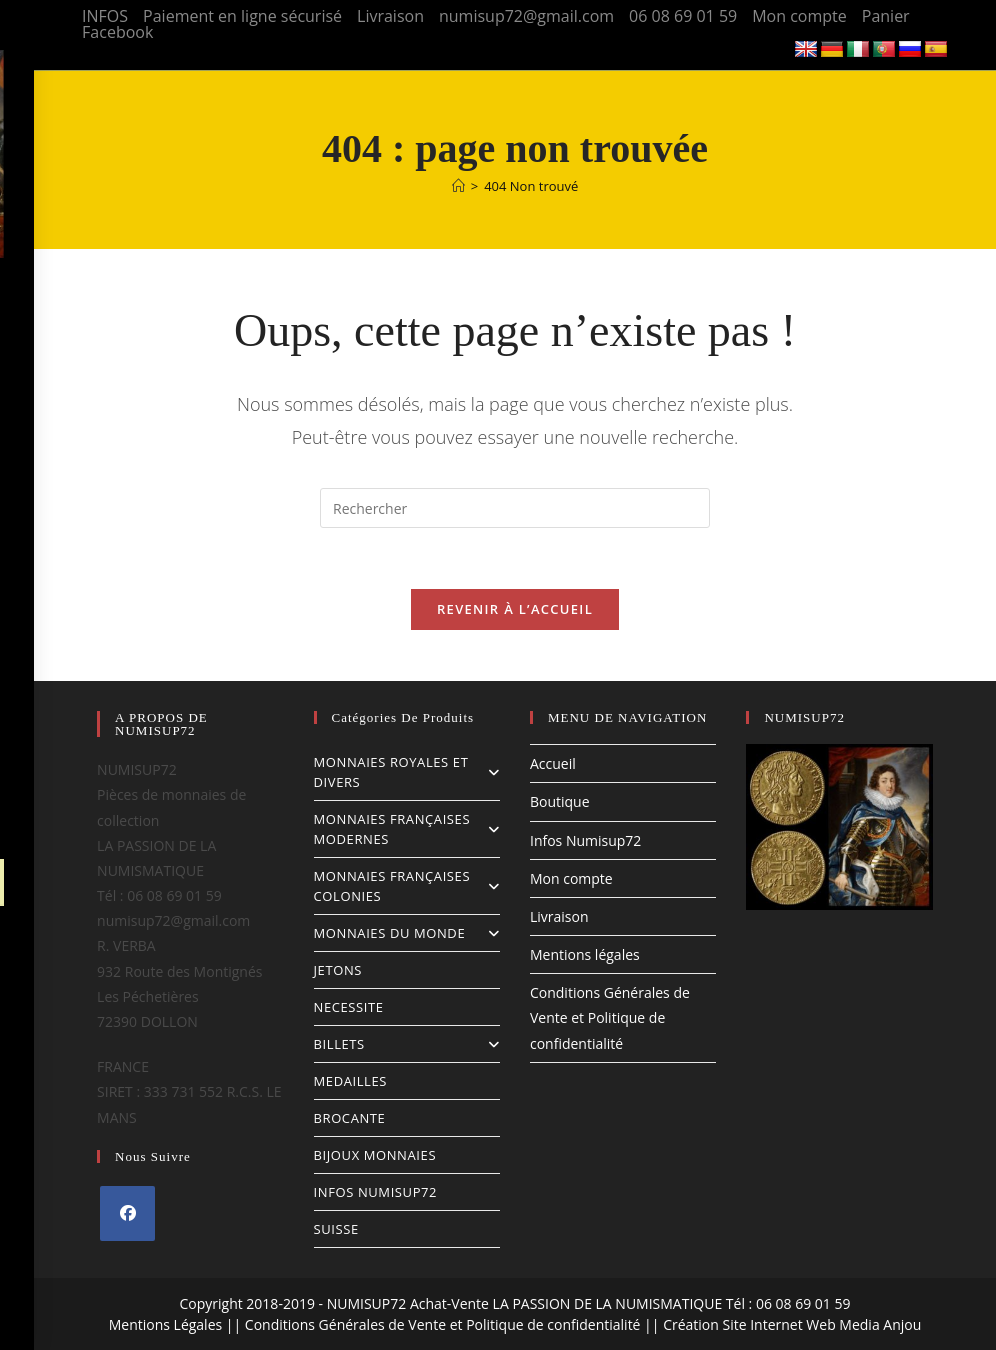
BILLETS (407, 1044)
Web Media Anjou (863, 1324)
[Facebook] (127, 1213)
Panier (886, 16)
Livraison (390, 16)
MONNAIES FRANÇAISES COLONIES (407, 886)
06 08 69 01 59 (683, 16)
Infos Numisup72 (585, 840)
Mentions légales (585, 954)
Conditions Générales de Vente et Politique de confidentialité (610, 1017)
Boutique (560, 801)
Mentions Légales (166, 1324)
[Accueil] (458, 186)
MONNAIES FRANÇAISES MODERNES (407, 829)
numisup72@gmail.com (526, 16)
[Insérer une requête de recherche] (515, 508)
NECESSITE (349, 1007)
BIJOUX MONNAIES (375, 1155)
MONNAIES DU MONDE (407, 933)
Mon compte (799, 16)
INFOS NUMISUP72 (376, 1192)
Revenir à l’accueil (515, 609)
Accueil (553, 763)
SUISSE (336, 1229)
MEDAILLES (351, 1081)
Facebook (117, 32)
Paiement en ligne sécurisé (242, 16)
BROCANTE (350, 1118)
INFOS (105, 16)
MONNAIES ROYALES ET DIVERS (407, 772)
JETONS (338, 970)
